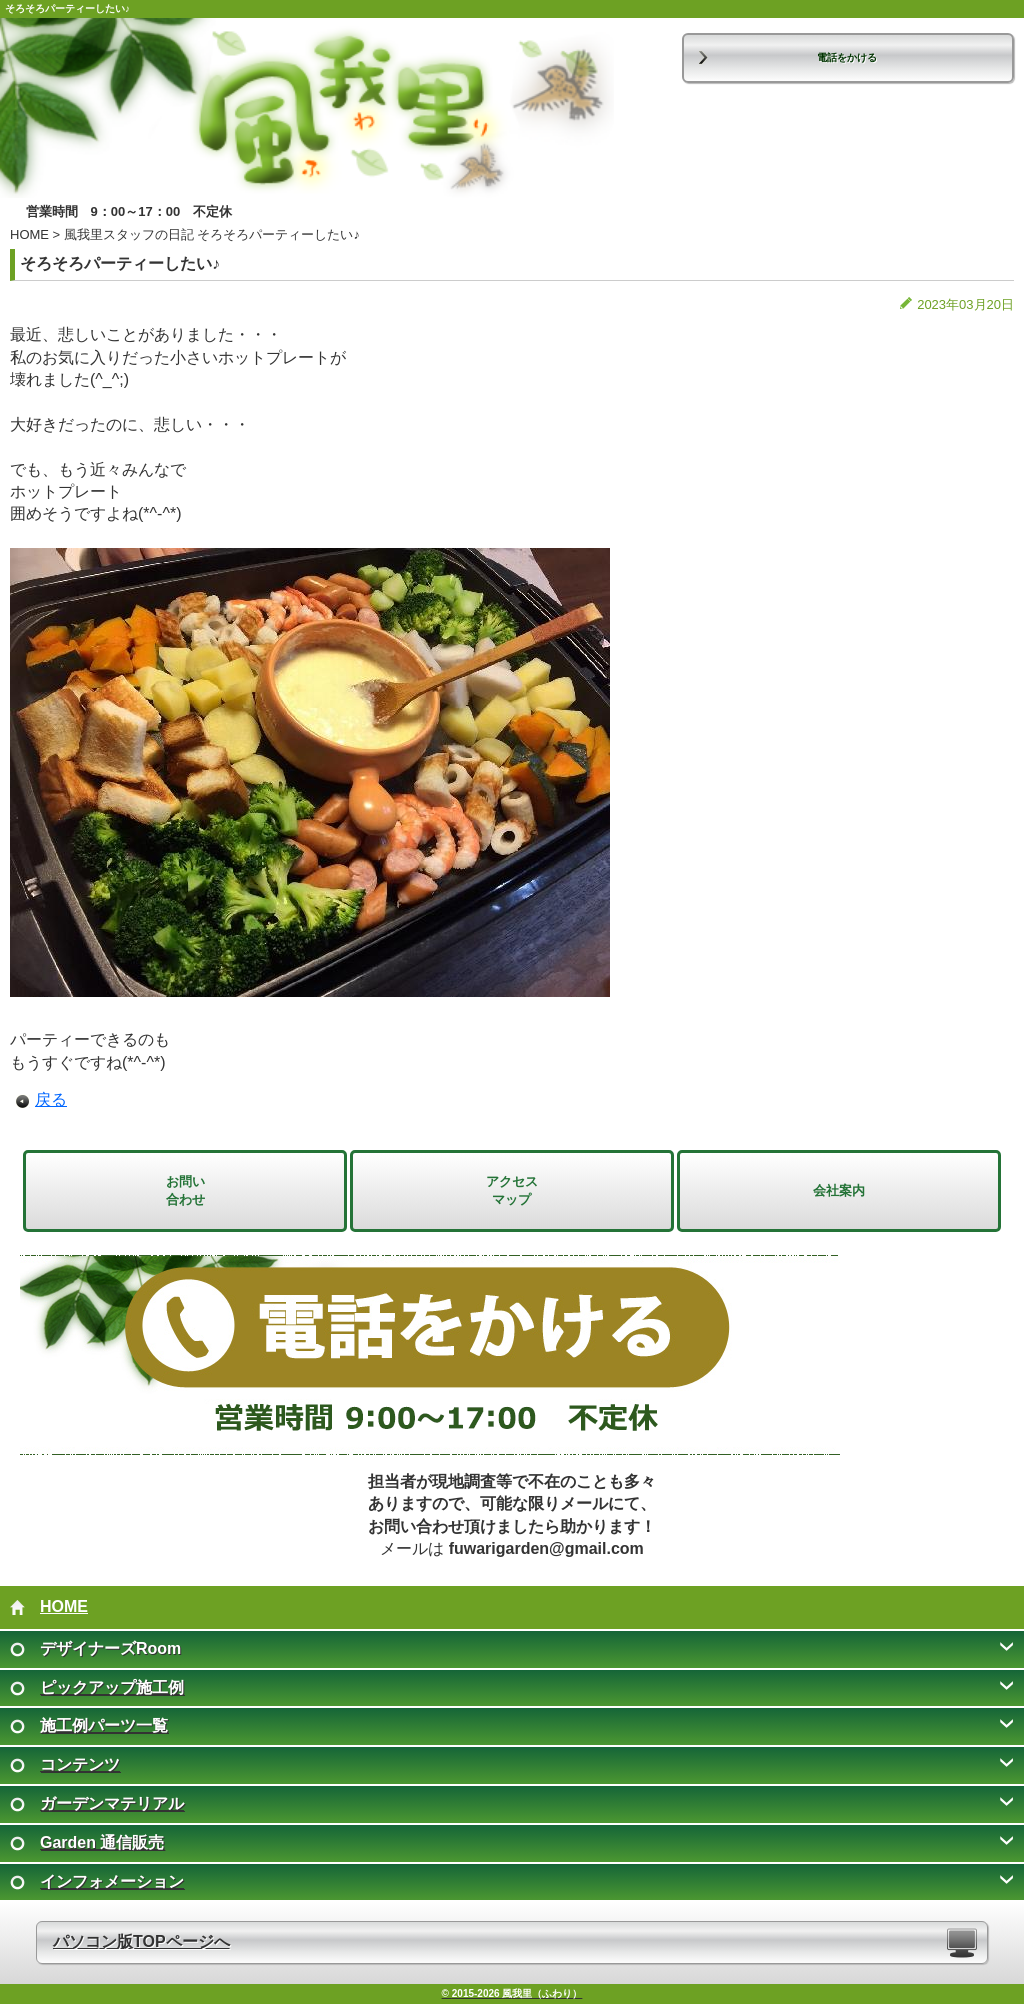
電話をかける (847, 57)
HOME (29, 234)
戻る (51, 1099)
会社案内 (839, 1190)
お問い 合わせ (185, 1190)
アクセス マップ (512, 1190)
